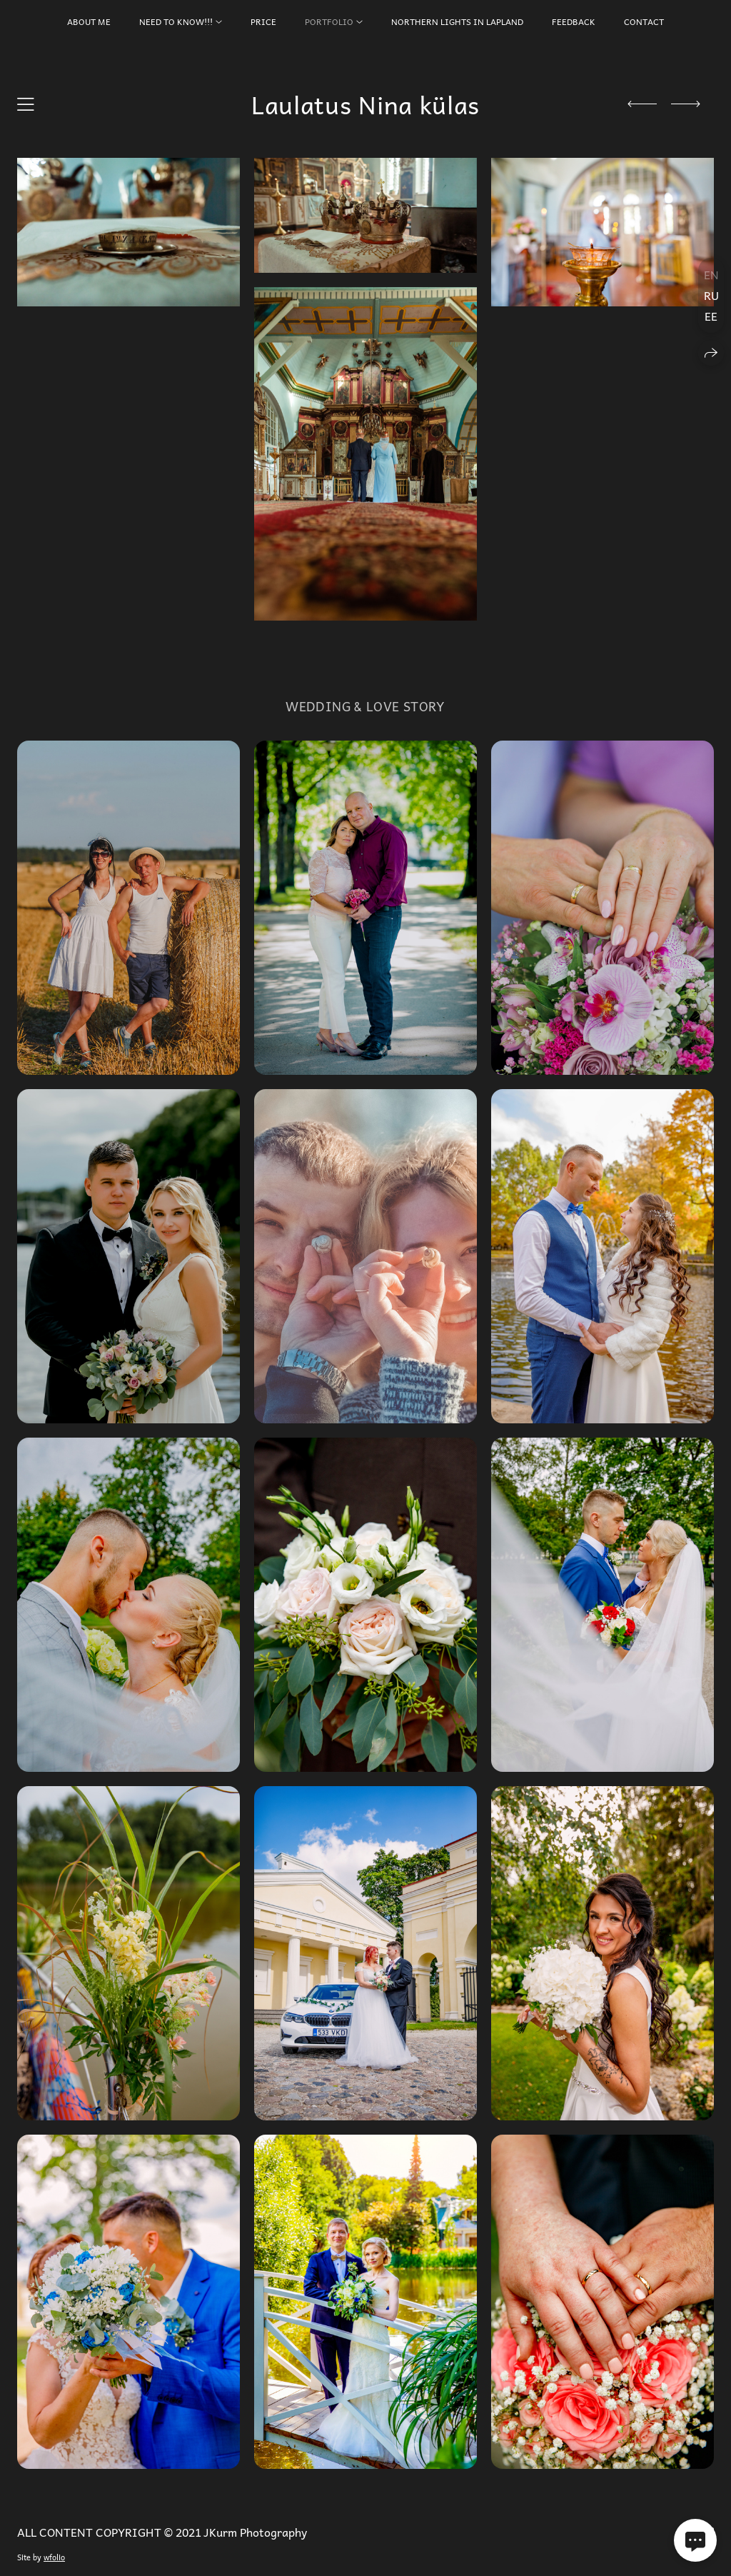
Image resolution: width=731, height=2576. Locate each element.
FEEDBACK (573, 21)
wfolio (54, 2557)
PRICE (263, 21)
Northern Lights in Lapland (457, 21)
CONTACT (644, 21)
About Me (89, 21)
